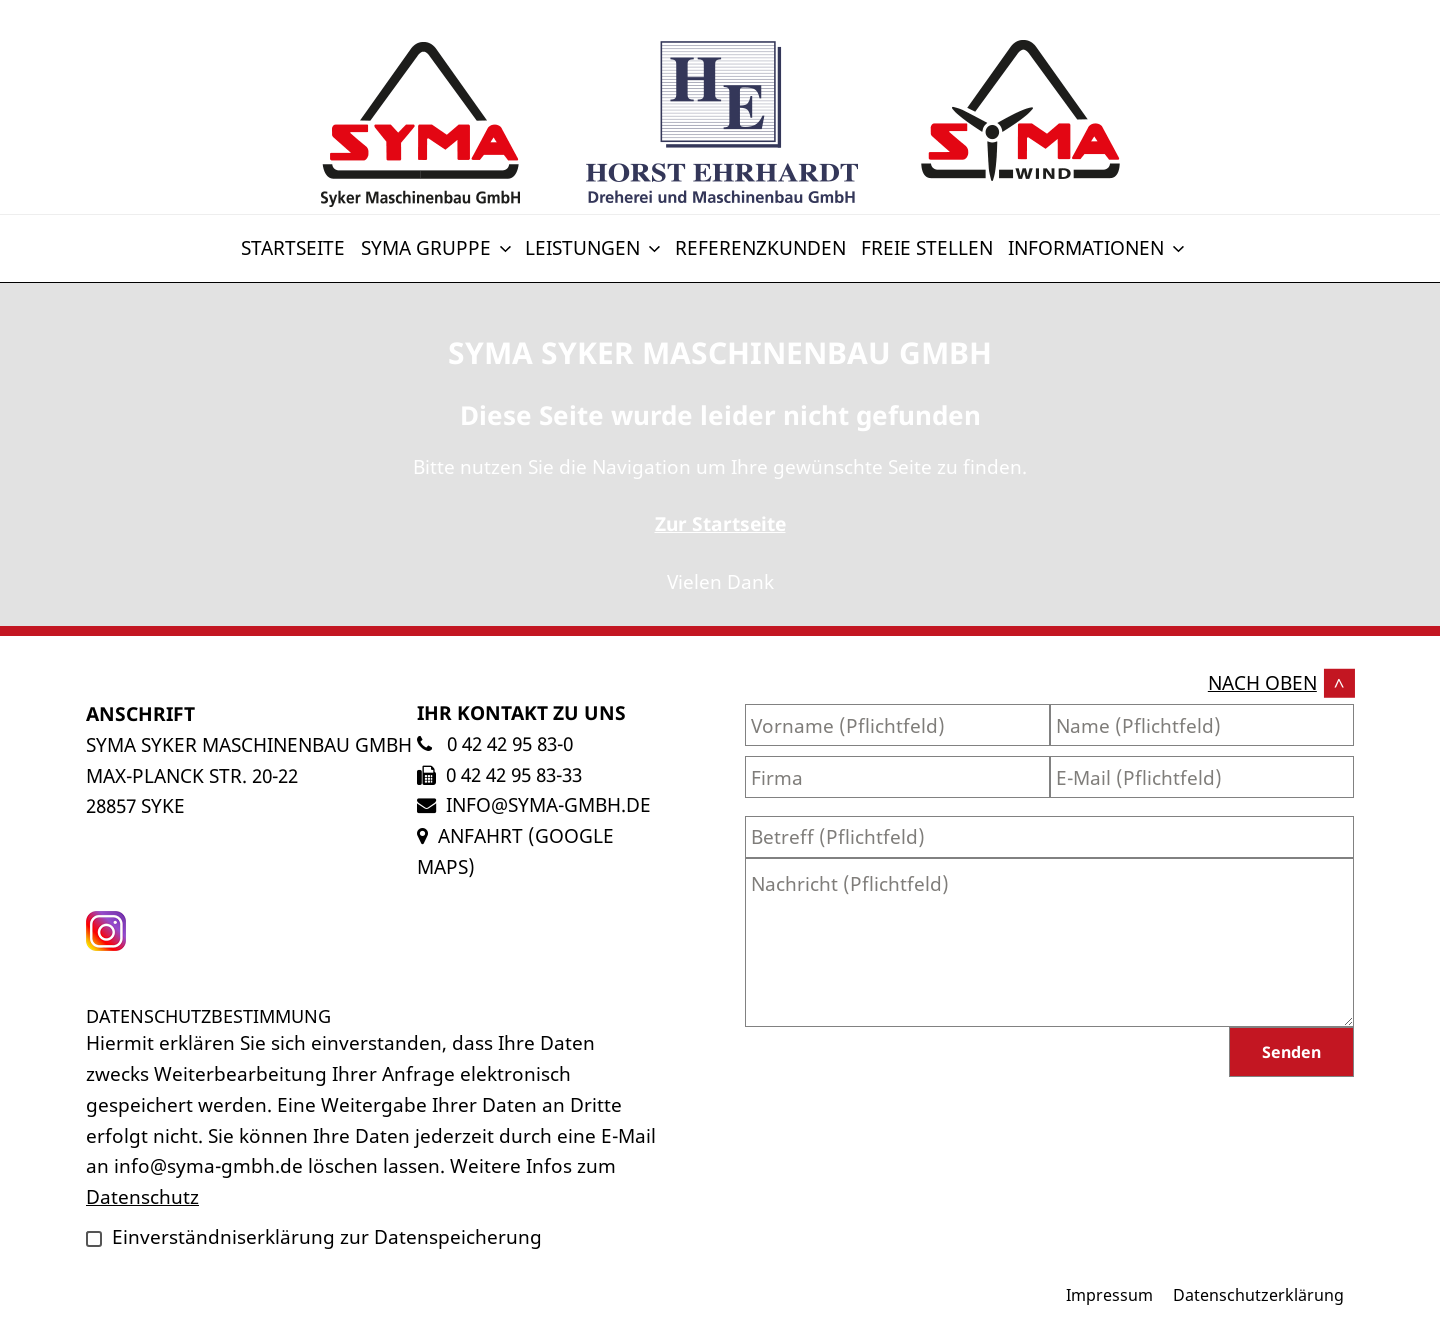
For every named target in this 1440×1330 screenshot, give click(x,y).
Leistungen (594, 247)
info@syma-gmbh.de (548, 804)
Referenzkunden (760, 247)
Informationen (1098, 247)
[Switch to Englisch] (1198, 236)
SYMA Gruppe (438, 247)
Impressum (1109, 1295)
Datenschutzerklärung (1258, 1295)
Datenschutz (142, 1196)
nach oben (1262, 682)
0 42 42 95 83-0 (507, 743)
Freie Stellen (927, 247)
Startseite (293, 247)
